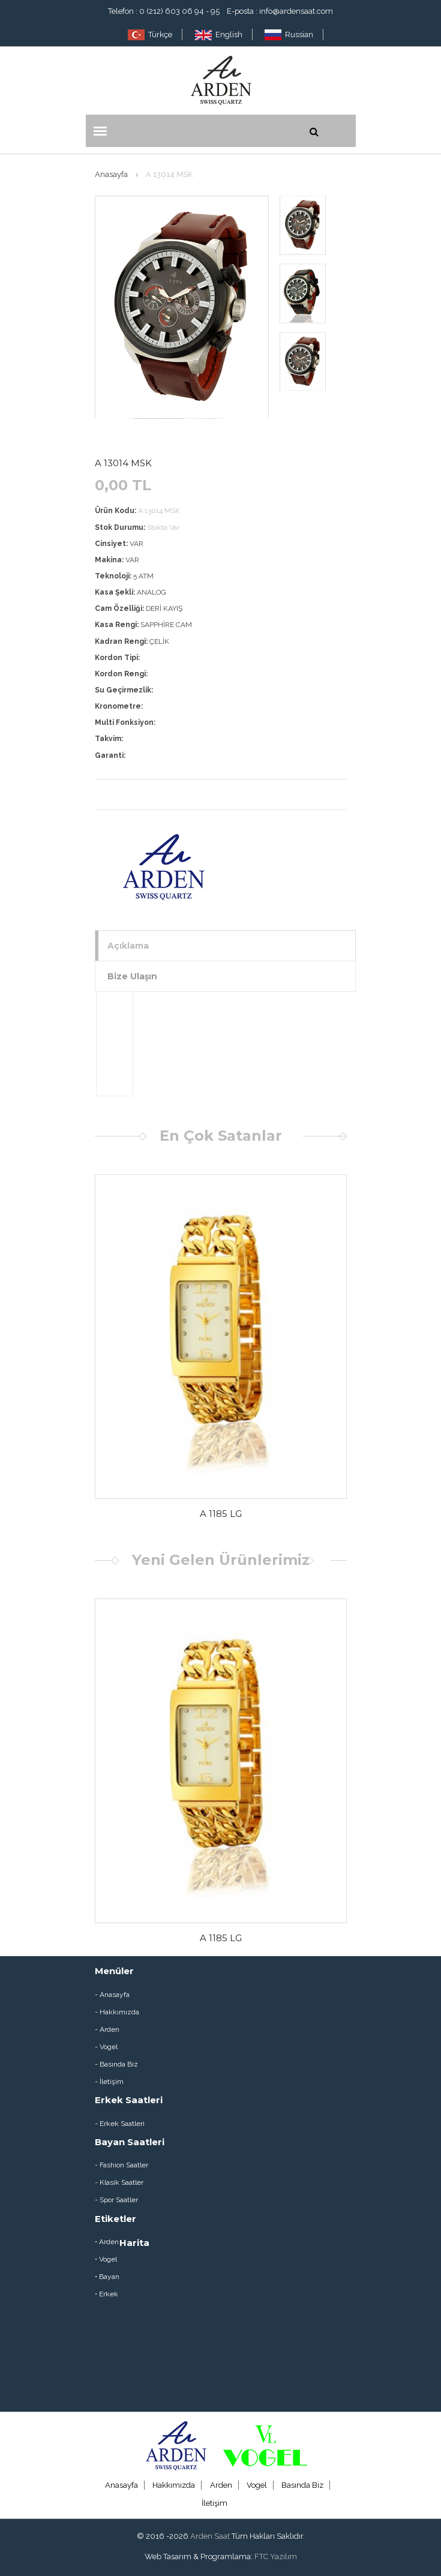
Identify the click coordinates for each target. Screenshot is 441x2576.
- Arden (107, 2029)
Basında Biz (302, 2485)
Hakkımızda (173, 2485)
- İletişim (109, 2081)
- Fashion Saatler (121, 2165)
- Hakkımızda (117, 2012)
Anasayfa (111, 174)
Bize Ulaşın (132, 976)
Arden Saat (210, 2536)
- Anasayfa (112, 1994)
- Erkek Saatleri (120, 2123)
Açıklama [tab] (128, 945)
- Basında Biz (116, 2064)
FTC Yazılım (275, 2556)
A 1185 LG (221, 1513)
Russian (289, 34)
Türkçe (150, 34)
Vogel (257, 2485)
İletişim (214, 2503)
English (218, 35)
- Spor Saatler (116, 2200)
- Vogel (106, 2047)
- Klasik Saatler (119, 2182)
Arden (221, 2485)
